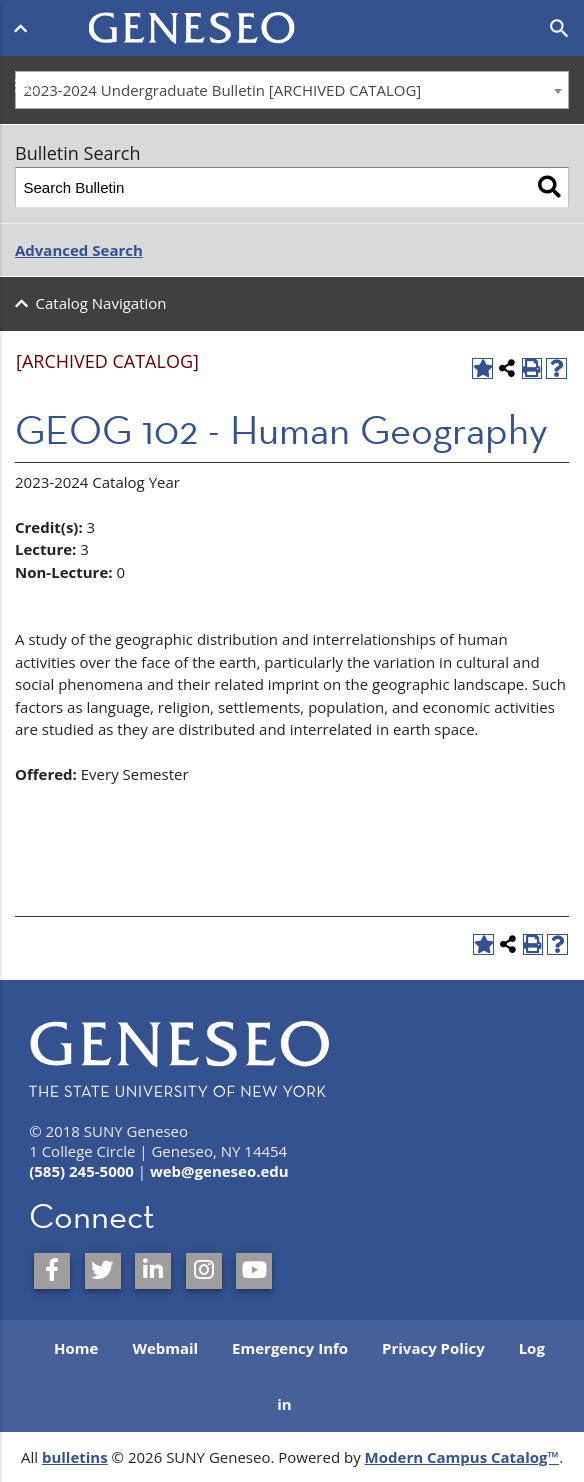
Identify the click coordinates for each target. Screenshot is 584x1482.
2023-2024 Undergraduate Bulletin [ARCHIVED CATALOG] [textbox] (223, 90)
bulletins (75, 1457)
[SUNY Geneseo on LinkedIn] (153, 1271)
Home (76, 1348)
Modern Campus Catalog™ (462, 1457)
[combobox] (292, 90)
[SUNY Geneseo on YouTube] (254, 1271)
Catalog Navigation (101, 303)
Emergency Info (290, 1348)
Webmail (165, 1348)
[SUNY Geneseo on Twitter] (103, 1271)
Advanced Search (79, 250)
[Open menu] (24, 28)
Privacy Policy (433, 1348)
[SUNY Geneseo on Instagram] (204, 1271)
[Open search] (559, 29)
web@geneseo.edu (219, 1171)
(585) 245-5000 (81, 1171)
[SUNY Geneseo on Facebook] (52, 1271)
